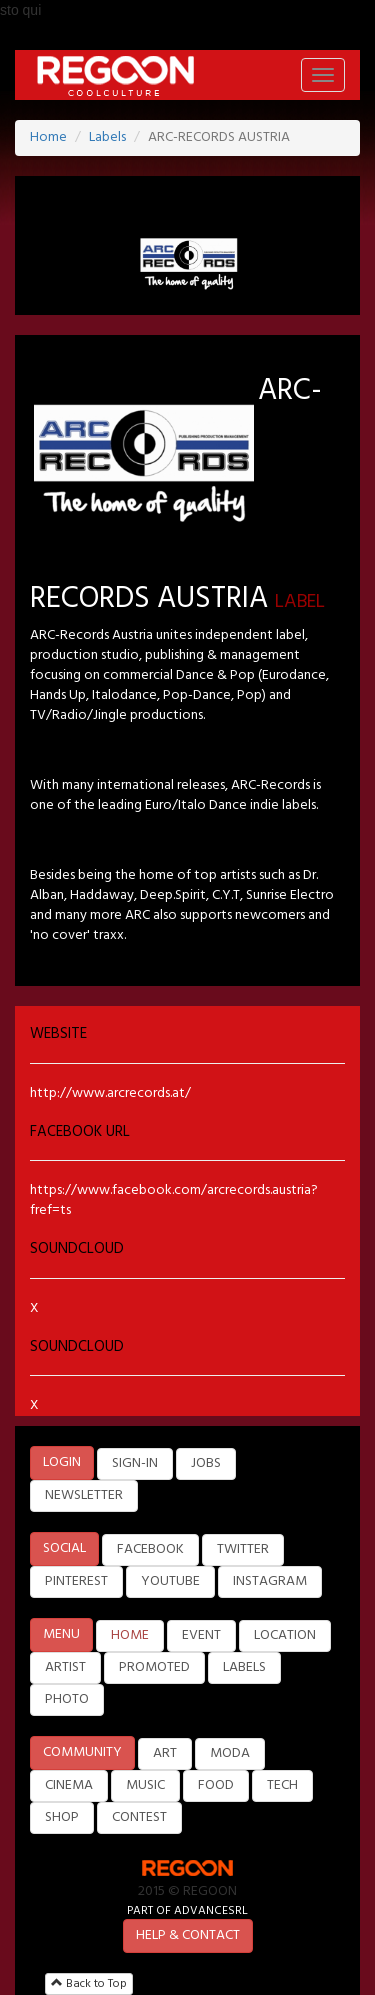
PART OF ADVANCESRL (187, 1910)
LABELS (244, 1667)
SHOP (62, 1817)
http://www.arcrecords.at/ (110, 1093)
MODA (230, 1753)
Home (48, 137)
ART (165, 1753)
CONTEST (139, 1817)
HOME (130, 1635)
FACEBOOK (150, 1549)
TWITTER (243, 1549)
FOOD (216, 1785)
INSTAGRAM (270, 1581)
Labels (107, 137)
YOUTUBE (170, 1581)
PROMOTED (154, 1667)
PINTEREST (76, 1581)
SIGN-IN (135, 1463)
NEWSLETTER (84, 1495)
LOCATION (285, 1635)
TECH (282, 1785)
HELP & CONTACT (188, 1935)
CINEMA (69, 1785)
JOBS (206, 1463)
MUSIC (145, 1785)
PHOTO (67, 1699)
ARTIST (65, 1667)
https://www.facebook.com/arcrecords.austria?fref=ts (174, 1200)
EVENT (201, 1635)
